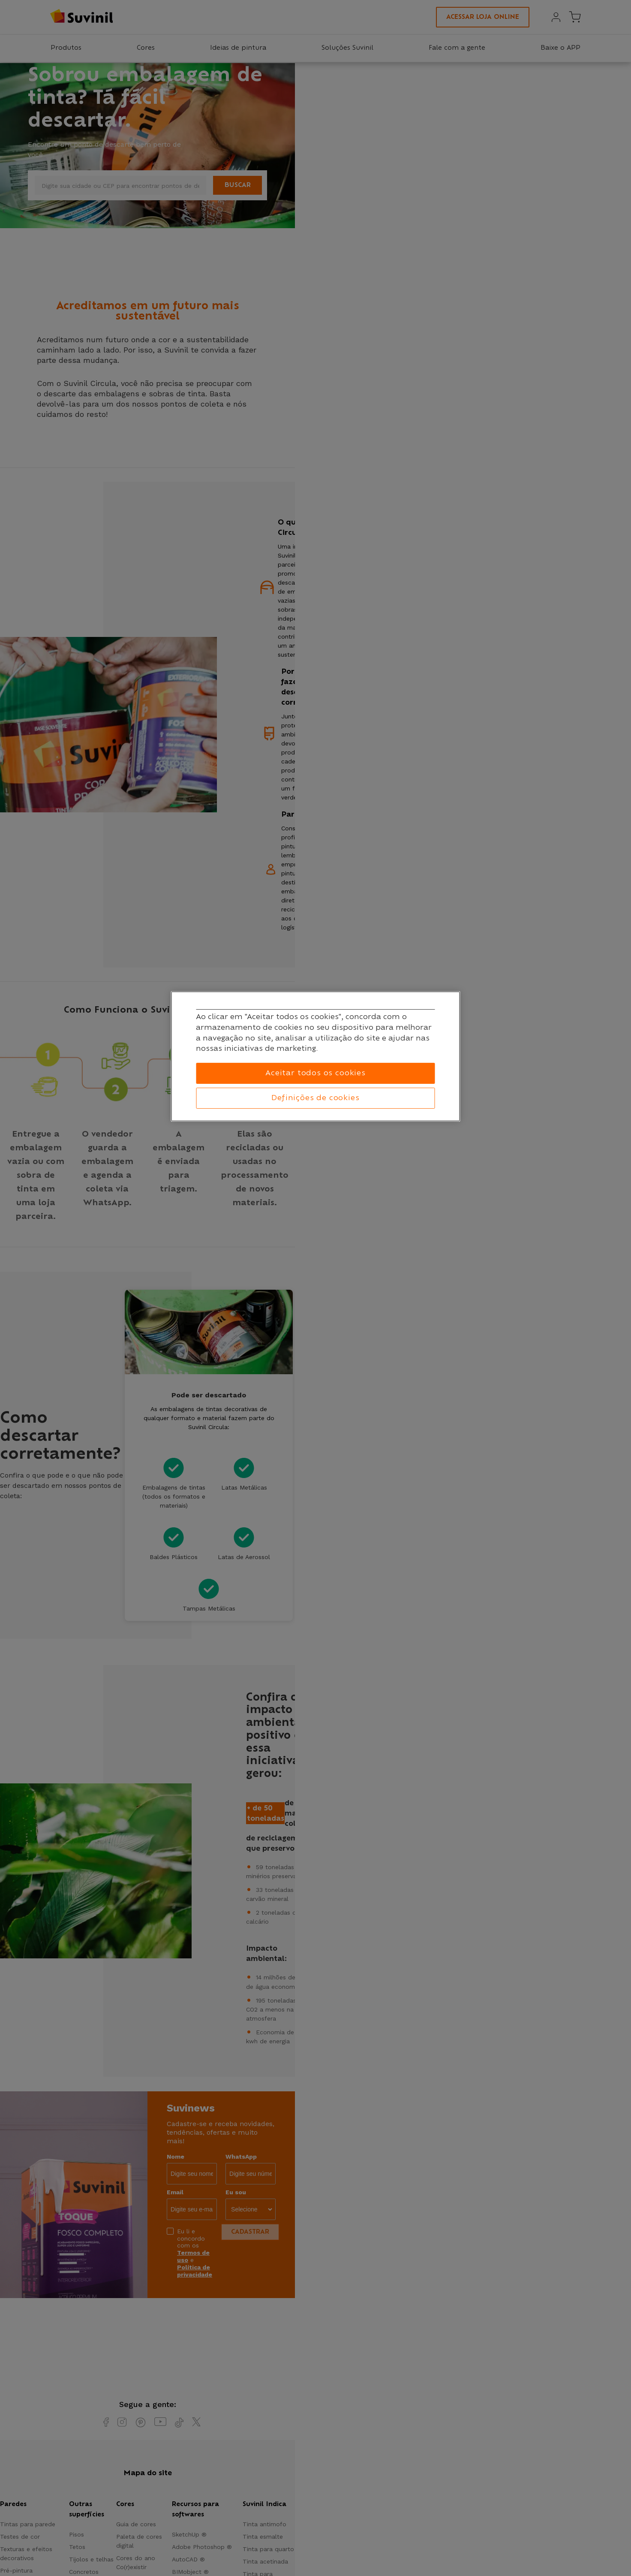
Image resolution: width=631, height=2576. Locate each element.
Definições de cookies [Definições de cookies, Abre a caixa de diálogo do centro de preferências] (315, 1098)
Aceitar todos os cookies (315, 1073)
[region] (315, 1056)
